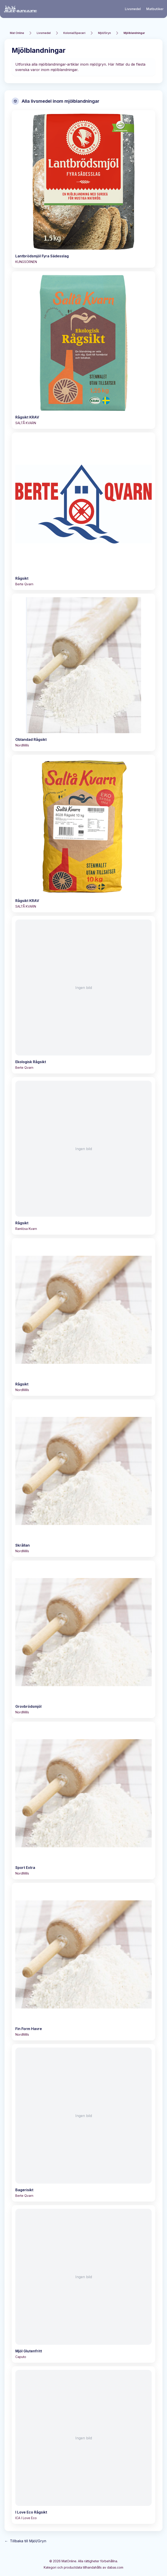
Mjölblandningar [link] (134, 33)
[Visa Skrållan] (83, 1478)
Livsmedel (133, 9)
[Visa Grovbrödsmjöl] (83, 1639)
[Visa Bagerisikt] (83, 2123)
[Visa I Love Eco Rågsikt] (83, 2445)
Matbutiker (154, 9)
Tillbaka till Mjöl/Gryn (25, 2541)
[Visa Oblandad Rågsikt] (83, 672)
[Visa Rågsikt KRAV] (83, 350)
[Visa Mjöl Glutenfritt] (83, 2284)
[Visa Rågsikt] (83, 511)
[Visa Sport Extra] (83, 1800)
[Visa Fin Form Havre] (83, 1961)
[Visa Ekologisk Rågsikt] (83, 994)
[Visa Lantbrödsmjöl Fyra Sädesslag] (83, 189)
